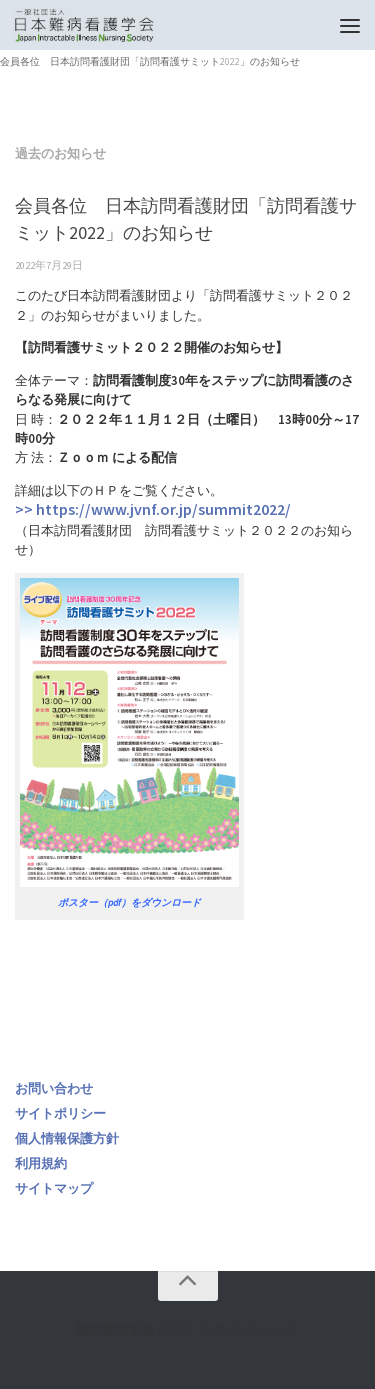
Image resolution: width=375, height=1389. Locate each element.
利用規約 (41, 1163)
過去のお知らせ (60, 153)
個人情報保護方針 (67, 1138)
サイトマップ (54, 1188)
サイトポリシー (60, 1113)
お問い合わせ (54, 1088)
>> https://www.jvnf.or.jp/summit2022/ (153, 509)
